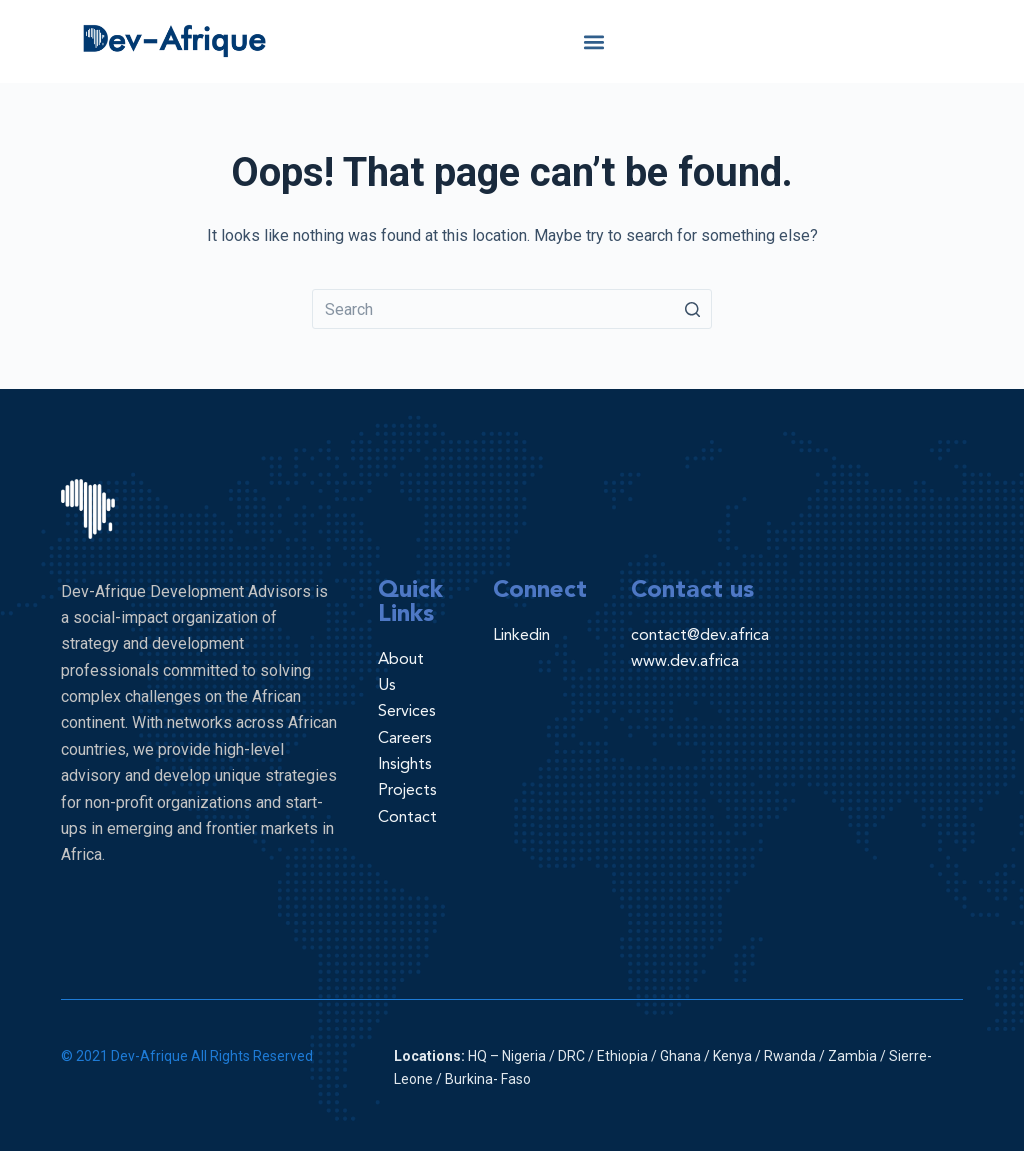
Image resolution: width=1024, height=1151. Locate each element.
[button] (594, 41)
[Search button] (692, 309)
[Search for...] (512, 309)
